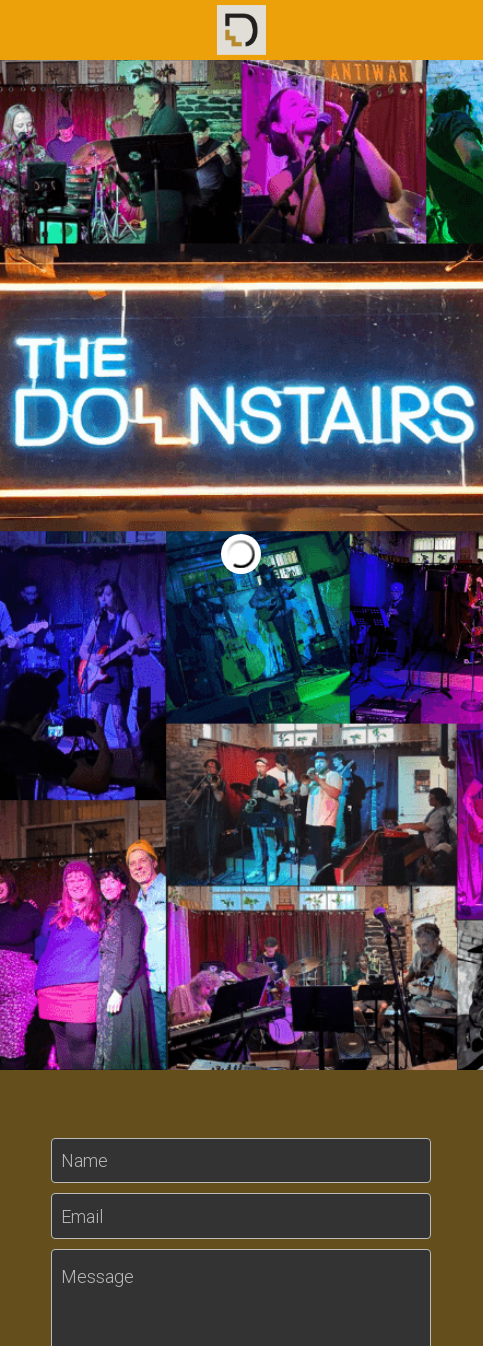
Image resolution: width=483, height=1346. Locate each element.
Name (84, 1160)
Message (97, 1276)
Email (82, 1215)
